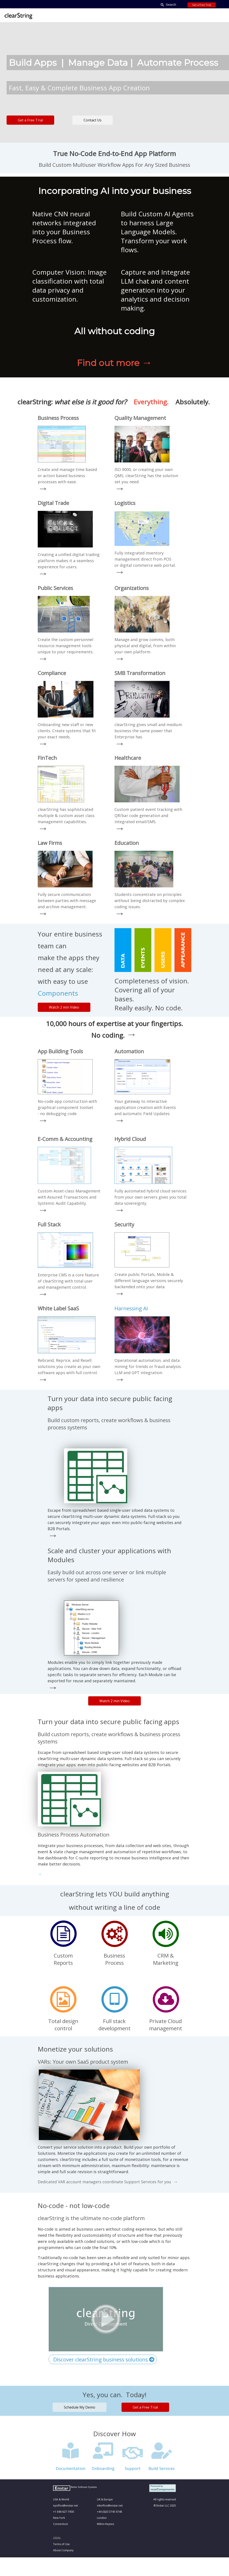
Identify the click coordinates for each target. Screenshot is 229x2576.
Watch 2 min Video (64, 1007)
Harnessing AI (131, 1308)
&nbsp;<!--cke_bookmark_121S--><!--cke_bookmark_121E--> (114, 2477)
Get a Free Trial (201, 5)
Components (58, 993)
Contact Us (93, 120)
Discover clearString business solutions (104, 2359)
